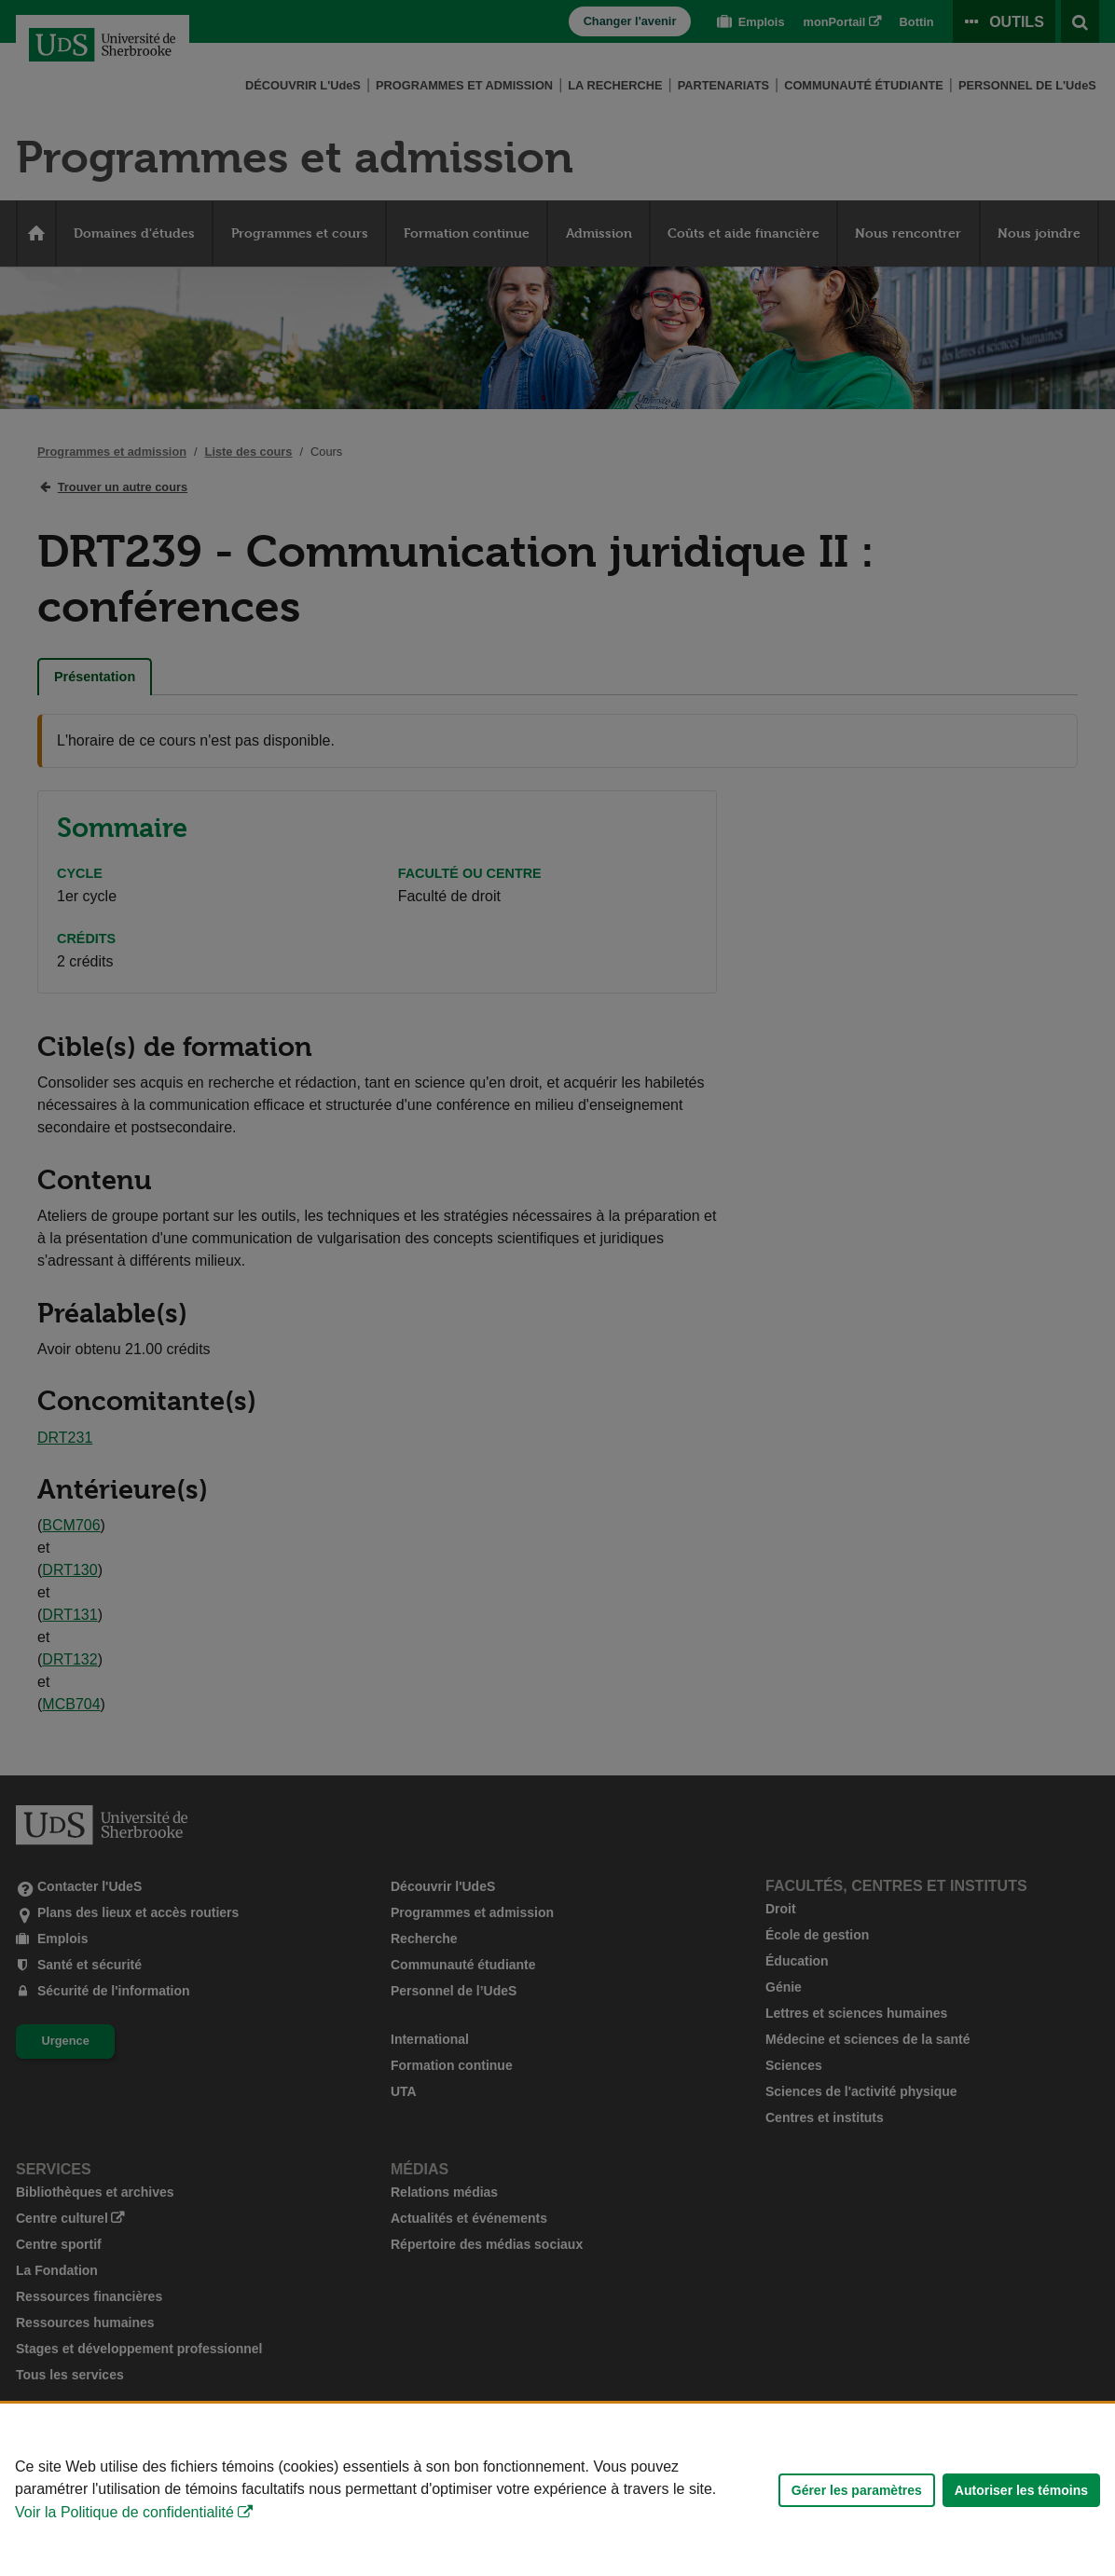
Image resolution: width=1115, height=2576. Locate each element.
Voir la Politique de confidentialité (124, 2512)
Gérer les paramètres (857, 2490)
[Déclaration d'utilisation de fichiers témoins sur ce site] (557, 2490)
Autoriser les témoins (1021, 2490)
